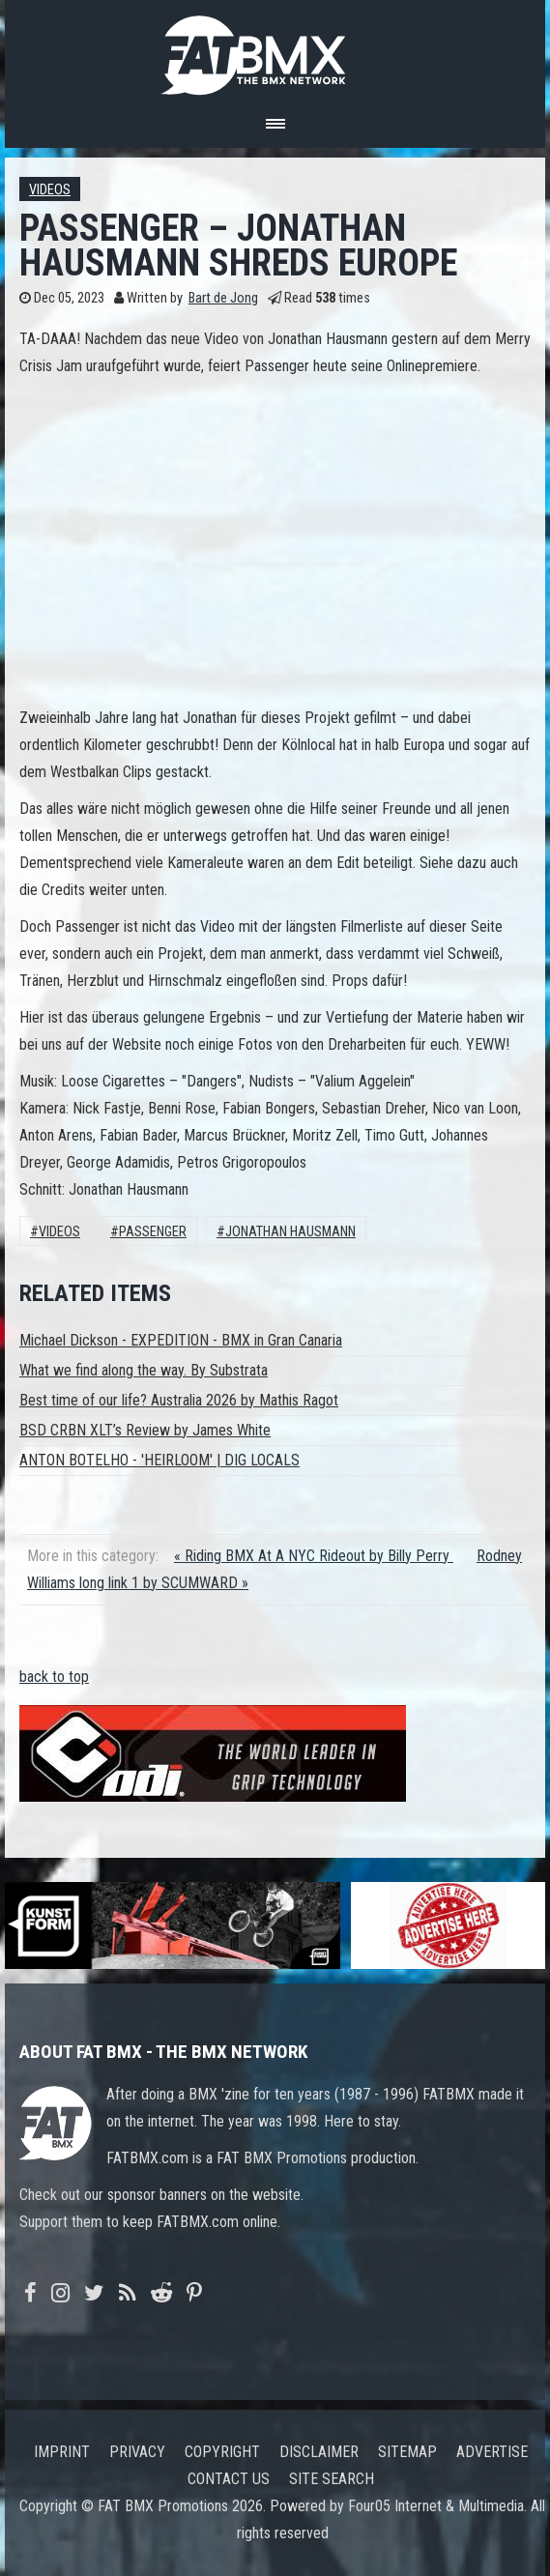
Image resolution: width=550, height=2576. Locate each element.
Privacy (137, 2452)
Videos (50, 190)
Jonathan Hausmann (290, 1232)
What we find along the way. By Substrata (143, 1370)
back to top (54, 1676)
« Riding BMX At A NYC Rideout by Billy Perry (313, 1556)
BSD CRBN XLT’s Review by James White (145, 1430)
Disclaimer (319, 2452)
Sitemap (407, 2452)
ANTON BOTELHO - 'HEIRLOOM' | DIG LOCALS (159, 1460)
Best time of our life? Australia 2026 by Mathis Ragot (178, 1400)
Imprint (62, 2452)
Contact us (229, 2479)
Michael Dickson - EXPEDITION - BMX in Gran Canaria (180, 1340)
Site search (331, 2479)
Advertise (492, 2452)
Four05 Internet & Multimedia (436, 2506)
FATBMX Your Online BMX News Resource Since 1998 (275, 50)
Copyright (222, 2452)
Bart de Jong (223, 298)
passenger (153, 1232)
